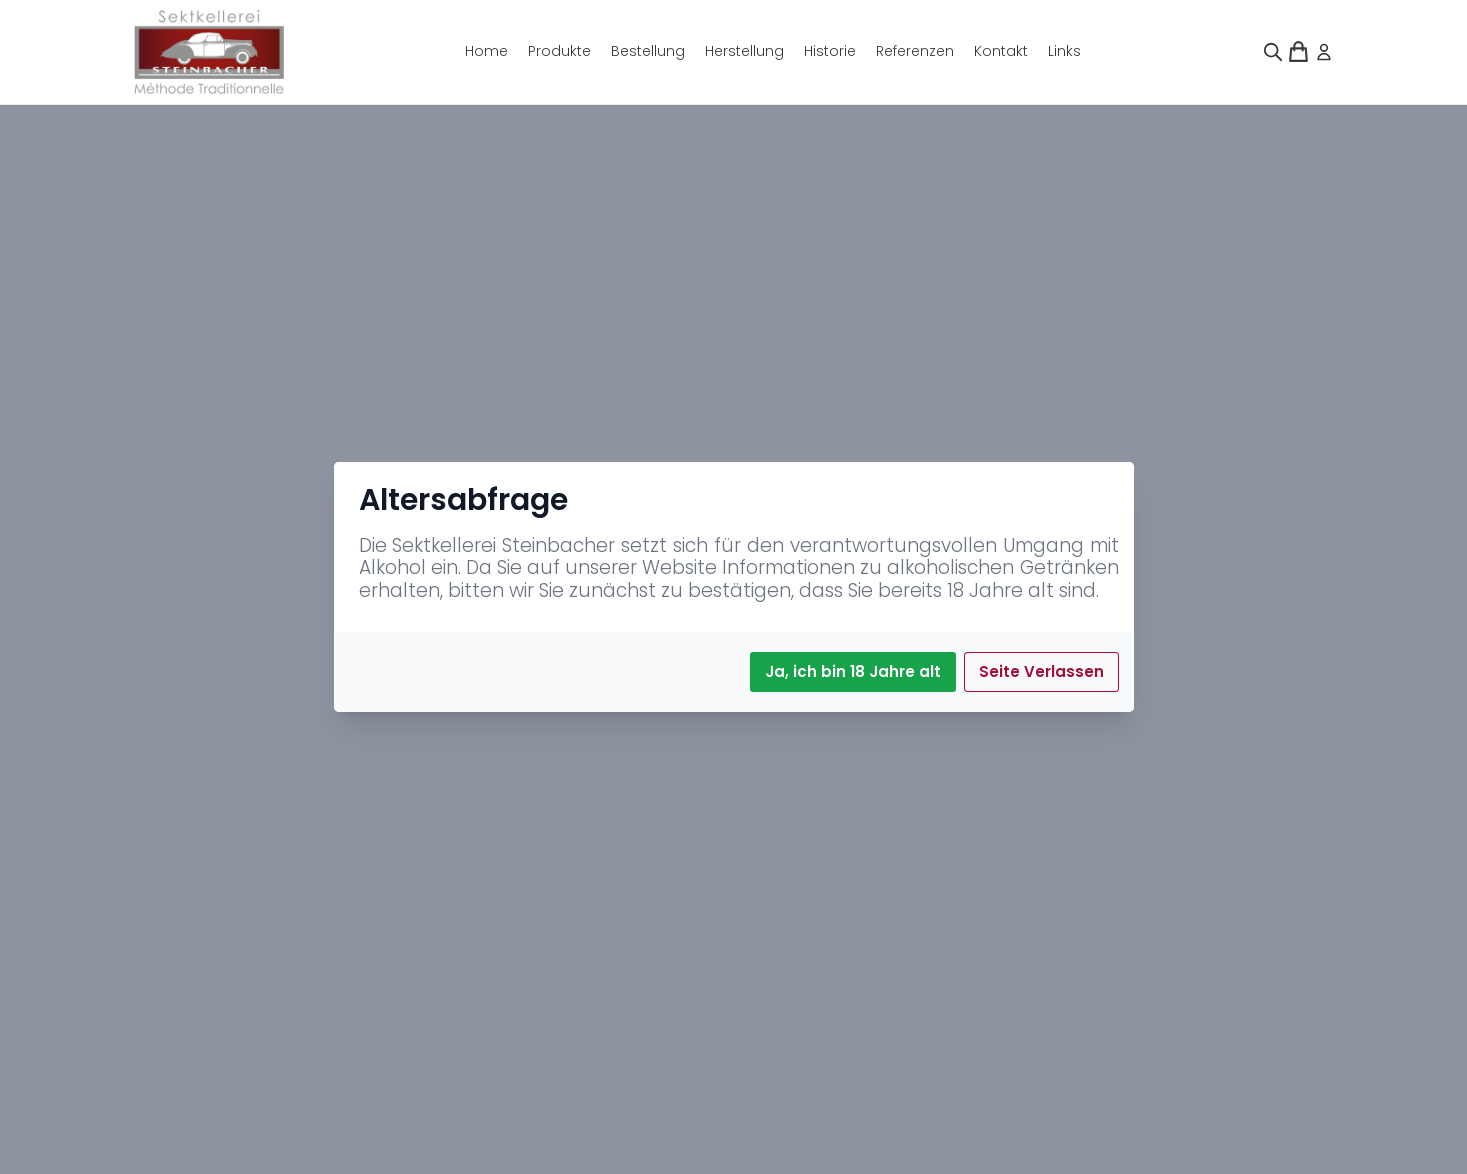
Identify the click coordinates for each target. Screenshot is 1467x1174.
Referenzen (915, 51)
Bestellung (648, 51)
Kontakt (1001, 51)
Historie (830, 51)
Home (486, 51)
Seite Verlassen (1041, 671)
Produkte (559, 51)
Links (1064, 51)
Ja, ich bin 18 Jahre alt (853, 671)
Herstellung (744, 51)
